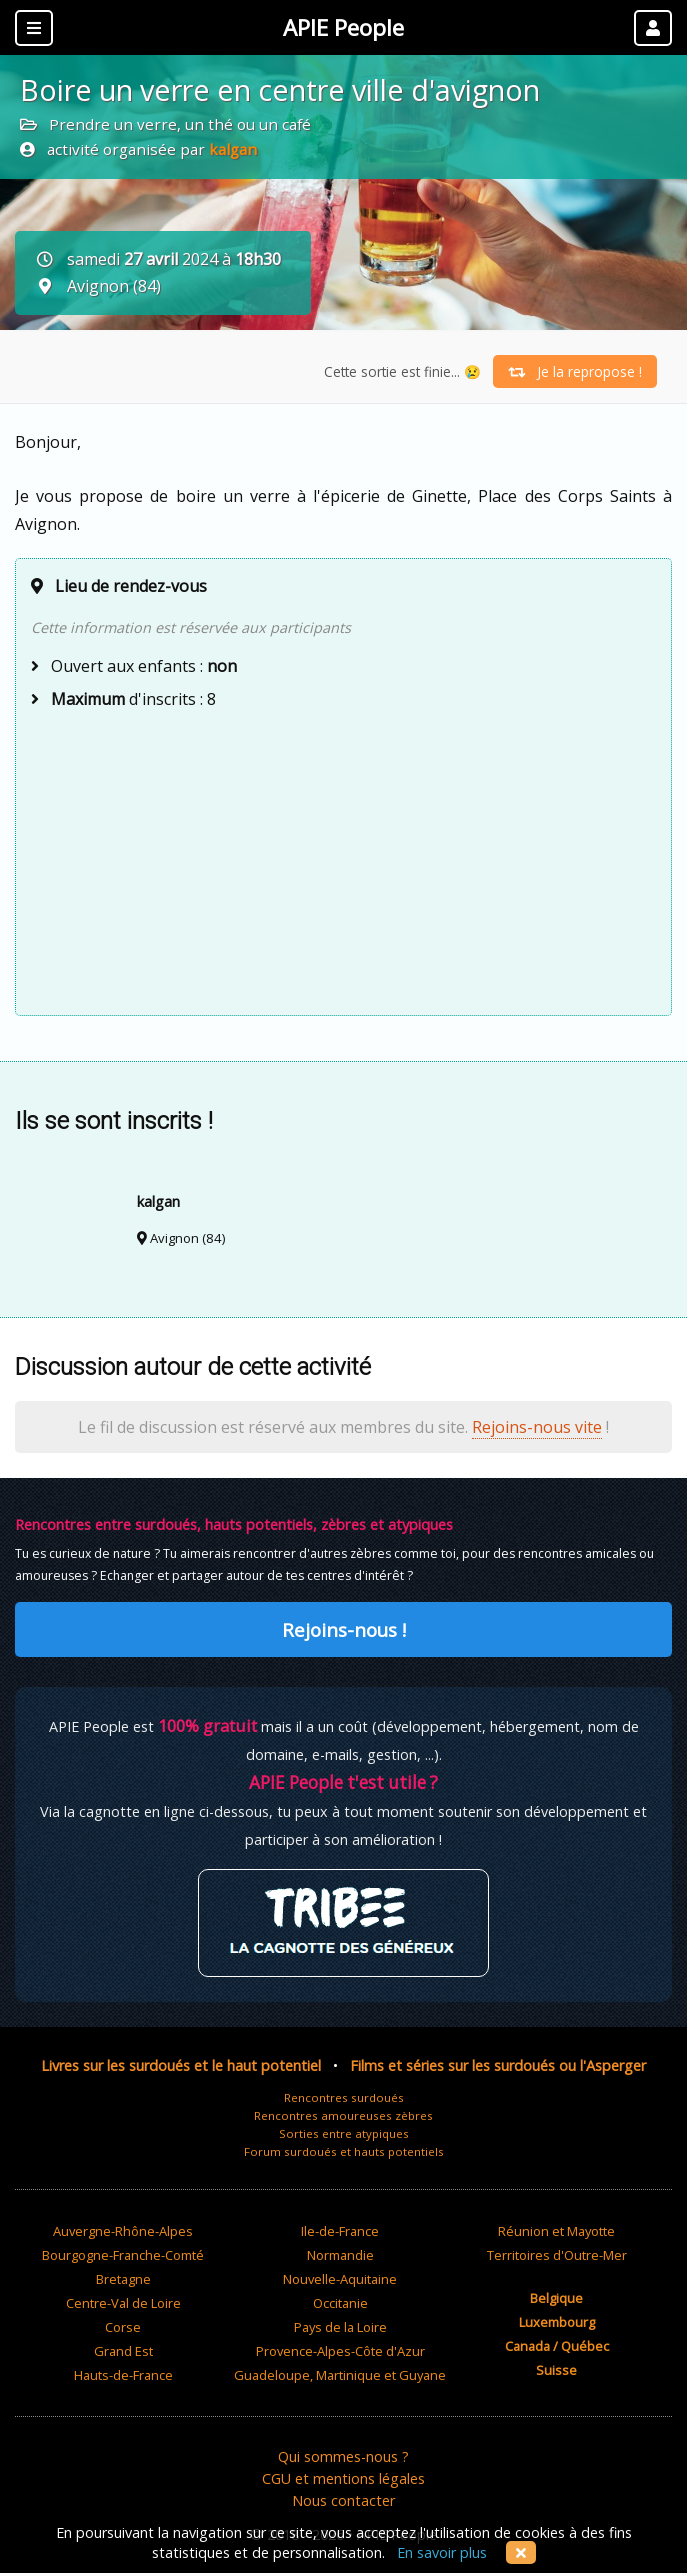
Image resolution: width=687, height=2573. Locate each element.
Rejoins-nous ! (344, 1629)
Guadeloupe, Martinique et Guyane (340, 2375)
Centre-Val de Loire (123, 2303)
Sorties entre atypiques (344, 2133)
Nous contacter (343, 2500)
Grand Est (123, 2351)
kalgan (233, 149)
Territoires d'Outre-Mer (557, 2255)
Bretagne (123, 2279)
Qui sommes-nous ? (343, 2456)
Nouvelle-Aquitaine (340, 2279)
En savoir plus (442, 2552)
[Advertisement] (343, 860)
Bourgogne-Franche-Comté (123, 2255)
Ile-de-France (340, 2231)
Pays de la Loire (340, 2327)
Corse (123, 2327)
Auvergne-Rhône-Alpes (123, 2231)
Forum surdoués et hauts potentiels (344, 2151)
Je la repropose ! (575, 371)
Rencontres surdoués (344, 2097)
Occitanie (340, 2303)
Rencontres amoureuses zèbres (343, 2115)
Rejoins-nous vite (537, 1427)
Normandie (340, 2255)
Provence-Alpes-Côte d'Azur (340, 2351)
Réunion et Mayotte (556, 2231)
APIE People (343, 27)
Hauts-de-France (123, 2375)
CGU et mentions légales (343, 2478)
